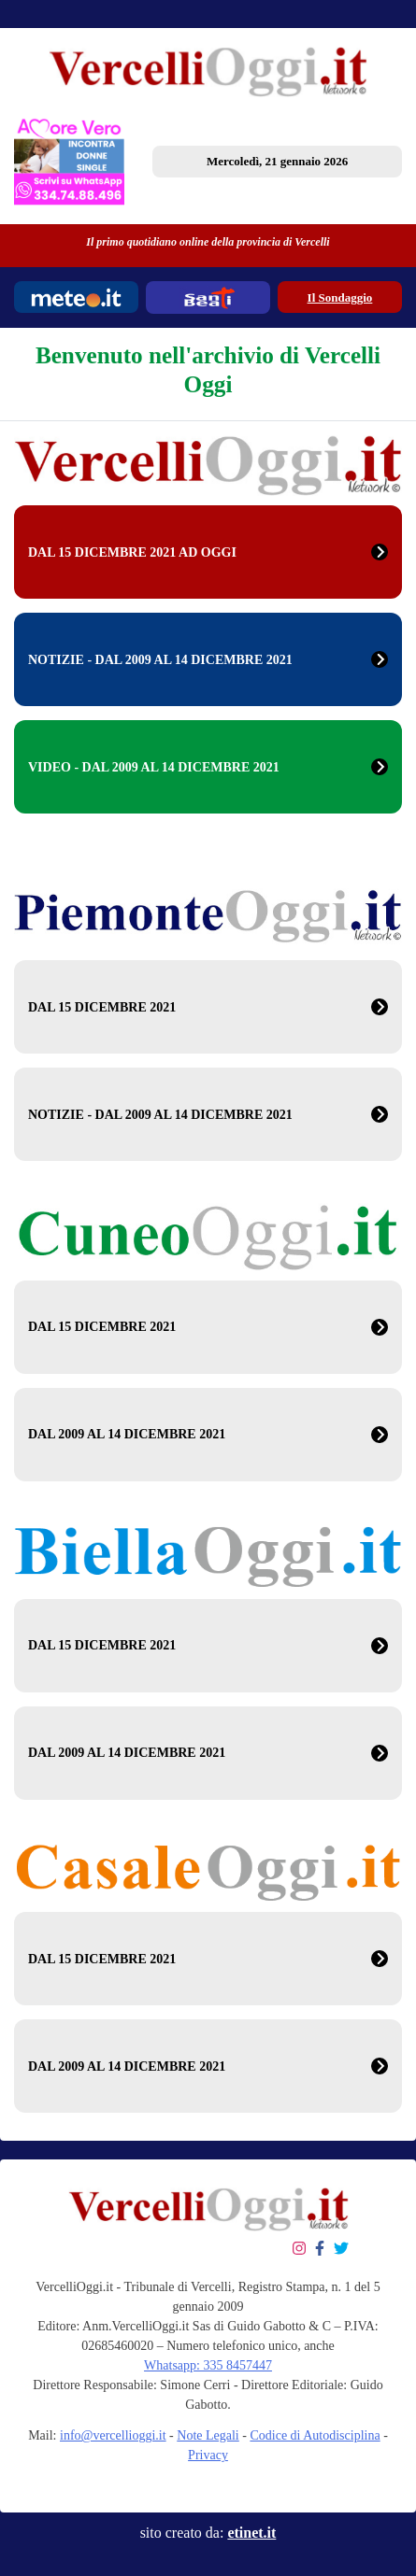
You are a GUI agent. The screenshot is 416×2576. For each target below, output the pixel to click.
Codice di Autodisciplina (315, 2435)
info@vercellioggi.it (113, 2435)
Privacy (208, 2455)
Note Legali (207, 2435)
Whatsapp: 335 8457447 (208, 2365)
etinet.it (251, 2533)
